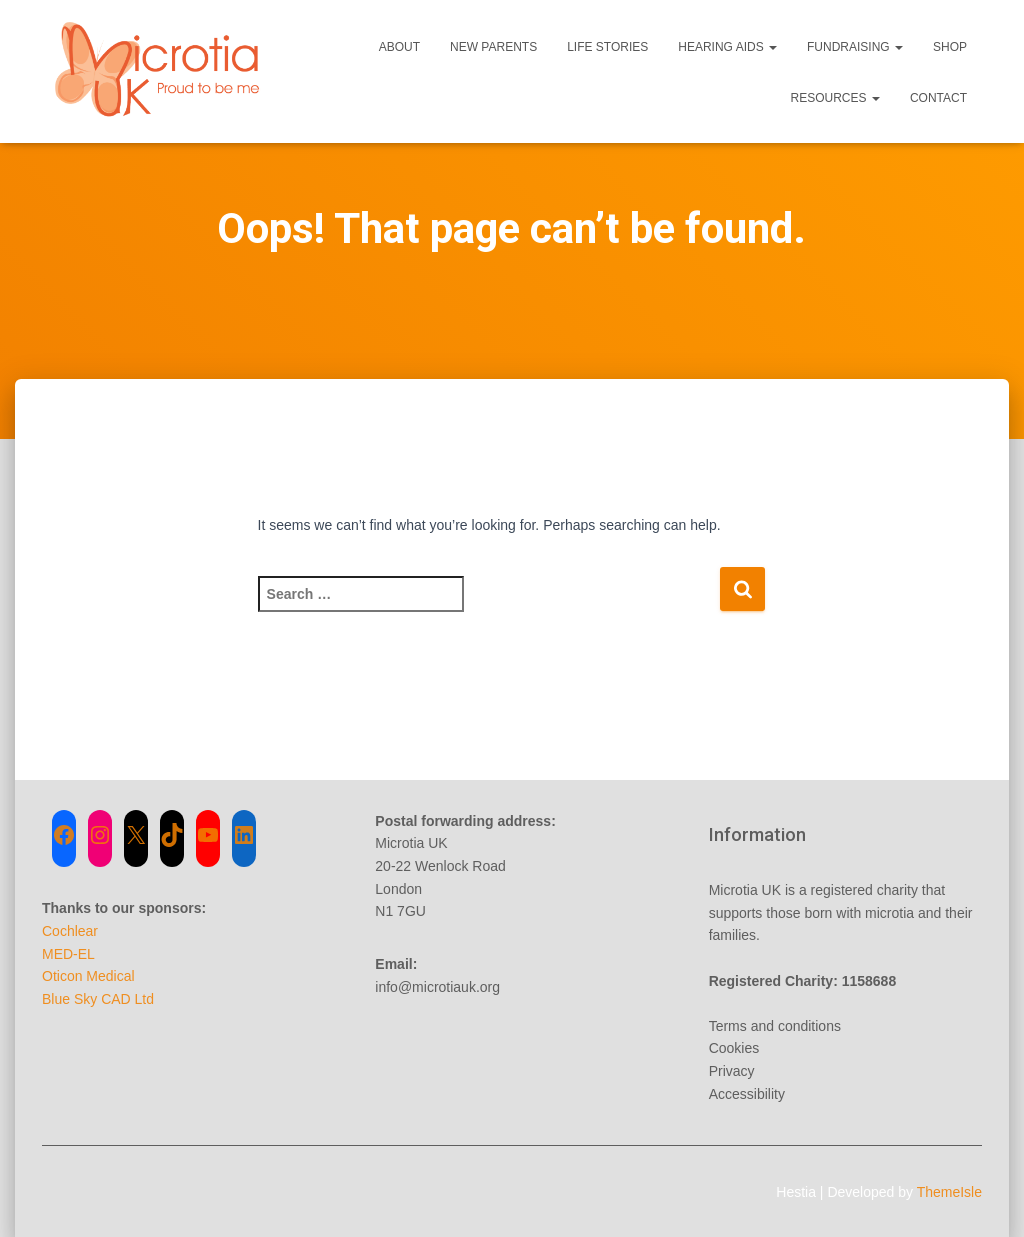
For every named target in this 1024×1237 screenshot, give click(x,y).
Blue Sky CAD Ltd (98, 999)
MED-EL (68, 954)
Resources (835, 98)
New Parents (493, 47)
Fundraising (855, 47)
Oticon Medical (88, 976)
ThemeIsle (949, 1192)
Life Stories (607, 47)
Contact (938, 98)
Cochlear (70, 931)
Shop (950, 47)
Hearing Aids (727, 47)
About (399, 47)
